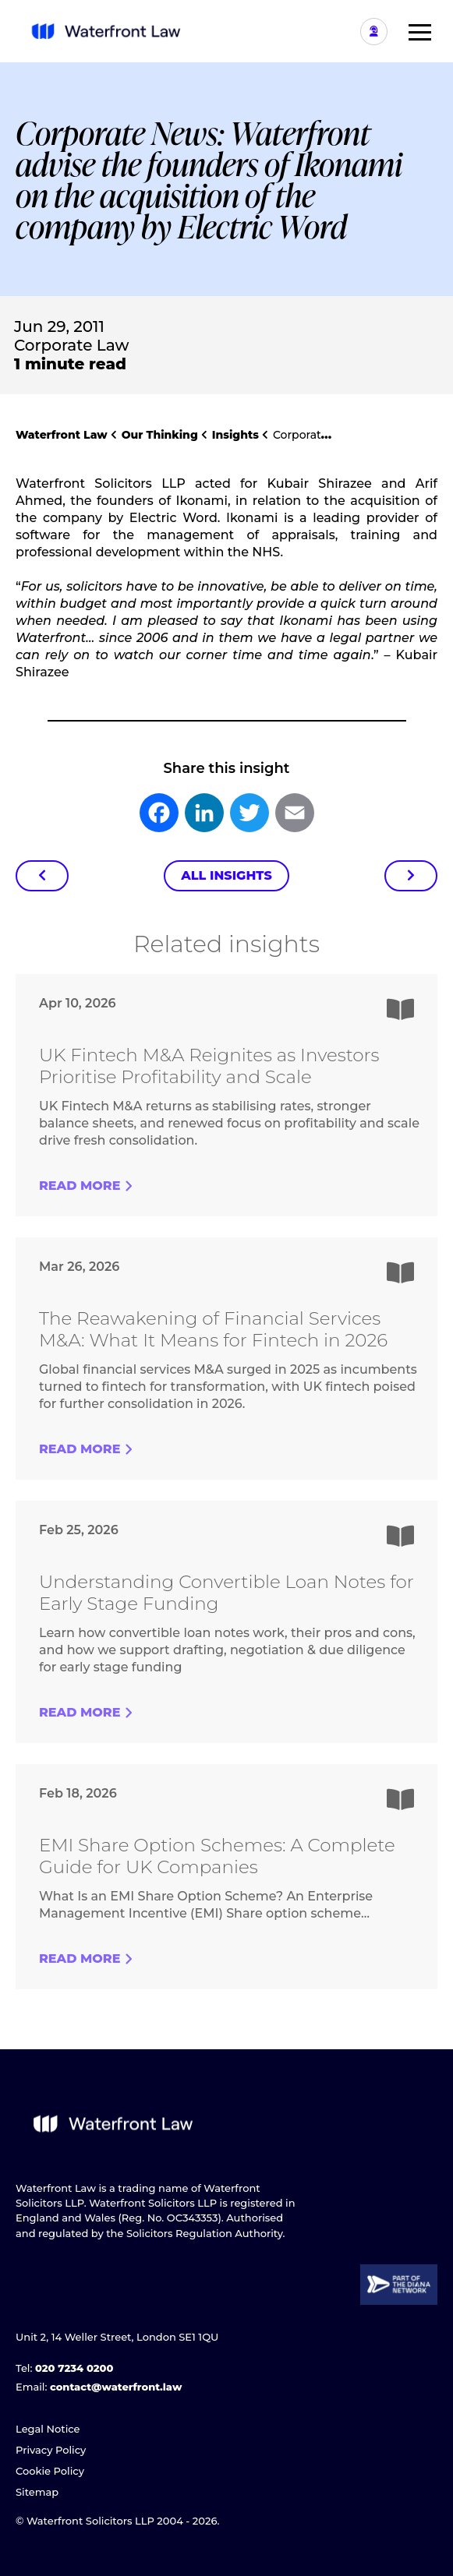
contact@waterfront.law (116, 2386)
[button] (414, 31)
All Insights (226, 875)
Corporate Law (71, 345)
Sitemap (37, 2492)
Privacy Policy (51, 2450)
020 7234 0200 (74, 2368)
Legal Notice (48, 2428)
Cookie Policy (50, 2471)
